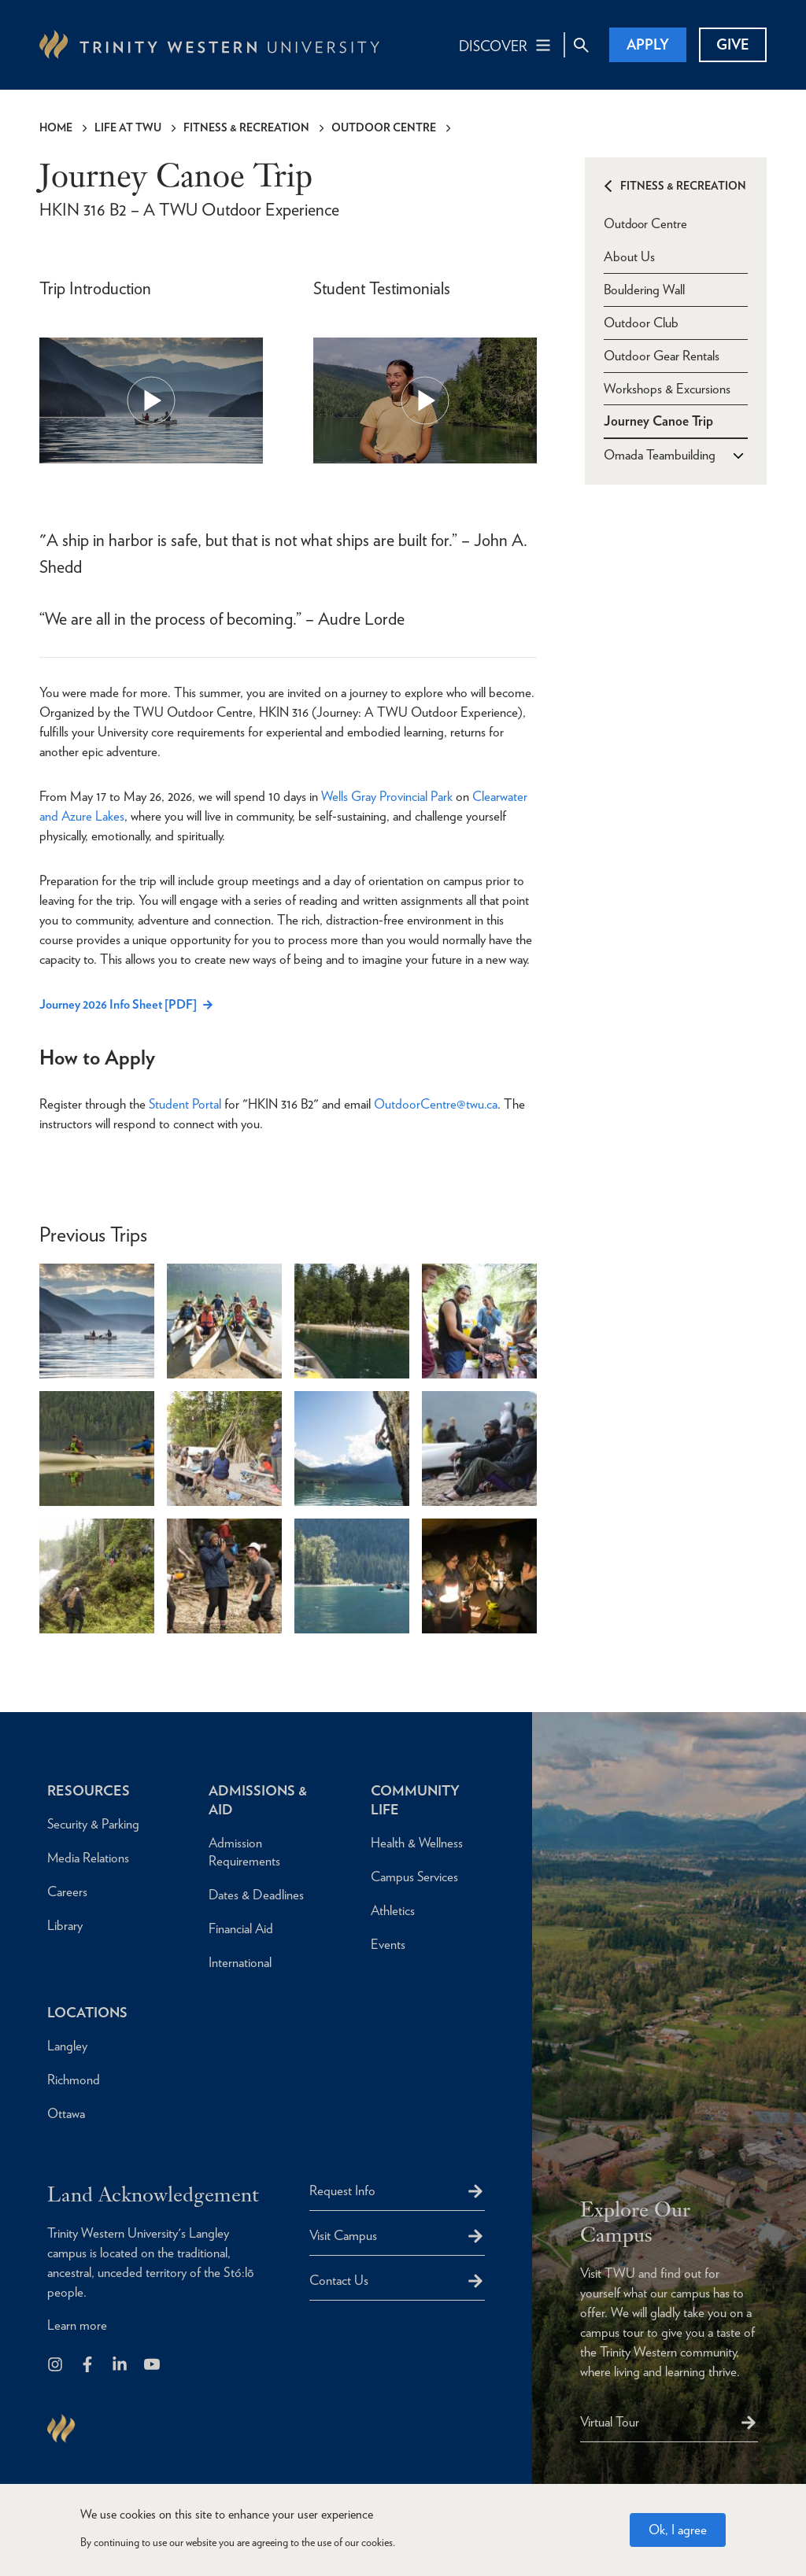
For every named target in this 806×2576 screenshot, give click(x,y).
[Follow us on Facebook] (88, 2365)
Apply (648, 44)
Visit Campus (343, 2235)
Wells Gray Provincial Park (387, 796)
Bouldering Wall (644, 289)
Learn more (77, 2325)
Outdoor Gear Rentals (661, 355)
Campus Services (415, 1876)
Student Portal (185, 1104)
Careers (67, 1891)
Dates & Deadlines (256, 1894)
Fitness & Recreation (246, 127)
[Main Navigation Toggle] (505, 45)
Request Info (342, 2190)
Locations (88, 2012)
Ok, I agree (678, 2529)
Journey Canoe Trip (658, 421)
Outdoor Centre (383, 127)
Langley (67, 2046)
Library (65, 1925)
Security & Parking (93, 1824)
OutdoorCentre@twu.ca (436, 1104)
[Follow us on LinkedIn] (121, 2365)
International (240, 1962)
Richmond (73, 2079)
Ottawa (66, 2113)
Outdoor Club (641, 322)
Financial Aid (241, 1928)
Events (388, 1944)
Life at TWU (127, 127)
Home (55, 127)
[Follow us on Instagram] (56, 2365)
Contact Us (338, 2280)
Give (732, 44)
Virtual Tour (609, 2422)
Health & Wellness (417, 1843)
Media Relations (88, 1858)
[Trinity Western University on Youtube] (153, 2365)
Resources (88, 1790)
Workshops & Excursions (667, 388)
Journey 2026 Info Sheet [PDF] (118, 1004)
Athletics (393, 1910)
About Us (629, 256)
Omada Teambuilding (659, 455)
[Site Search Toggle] (580, 44)
